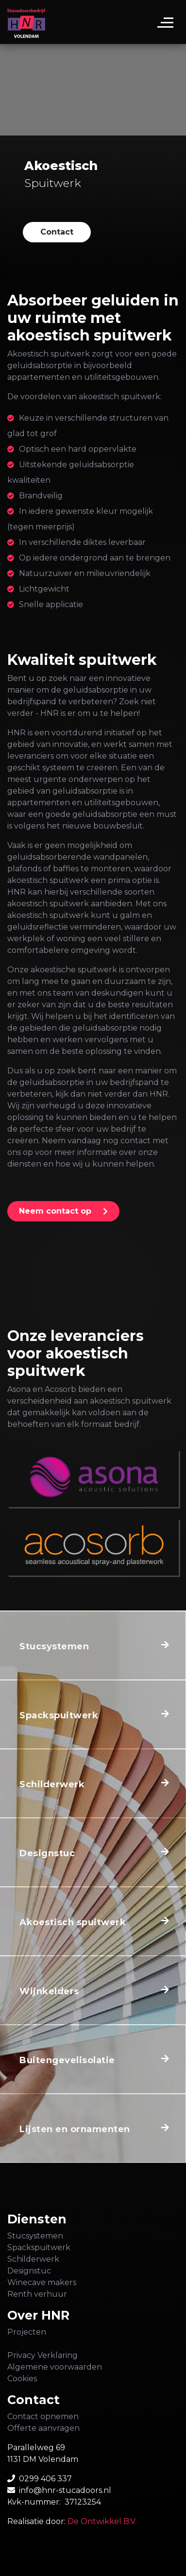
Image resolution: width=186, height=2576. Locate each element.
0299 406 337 (45, 2478)
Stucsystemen (35, 2235)
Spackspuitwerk (38, 2247)
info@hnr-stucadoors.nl (65, 2490)
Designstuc (29, 2270)
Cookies (22, 2378)
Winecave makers (41, 2282)
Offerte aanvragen (43, 2428)
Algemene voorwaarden (54, 2367)
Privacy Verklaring (42, 2355)
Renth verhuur (37, 2294)
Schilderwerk (33, 2259)
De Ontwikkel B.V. (102, 2521)
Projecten (26, 2332)
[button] (57, 232)
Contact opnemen (43, 2416)
